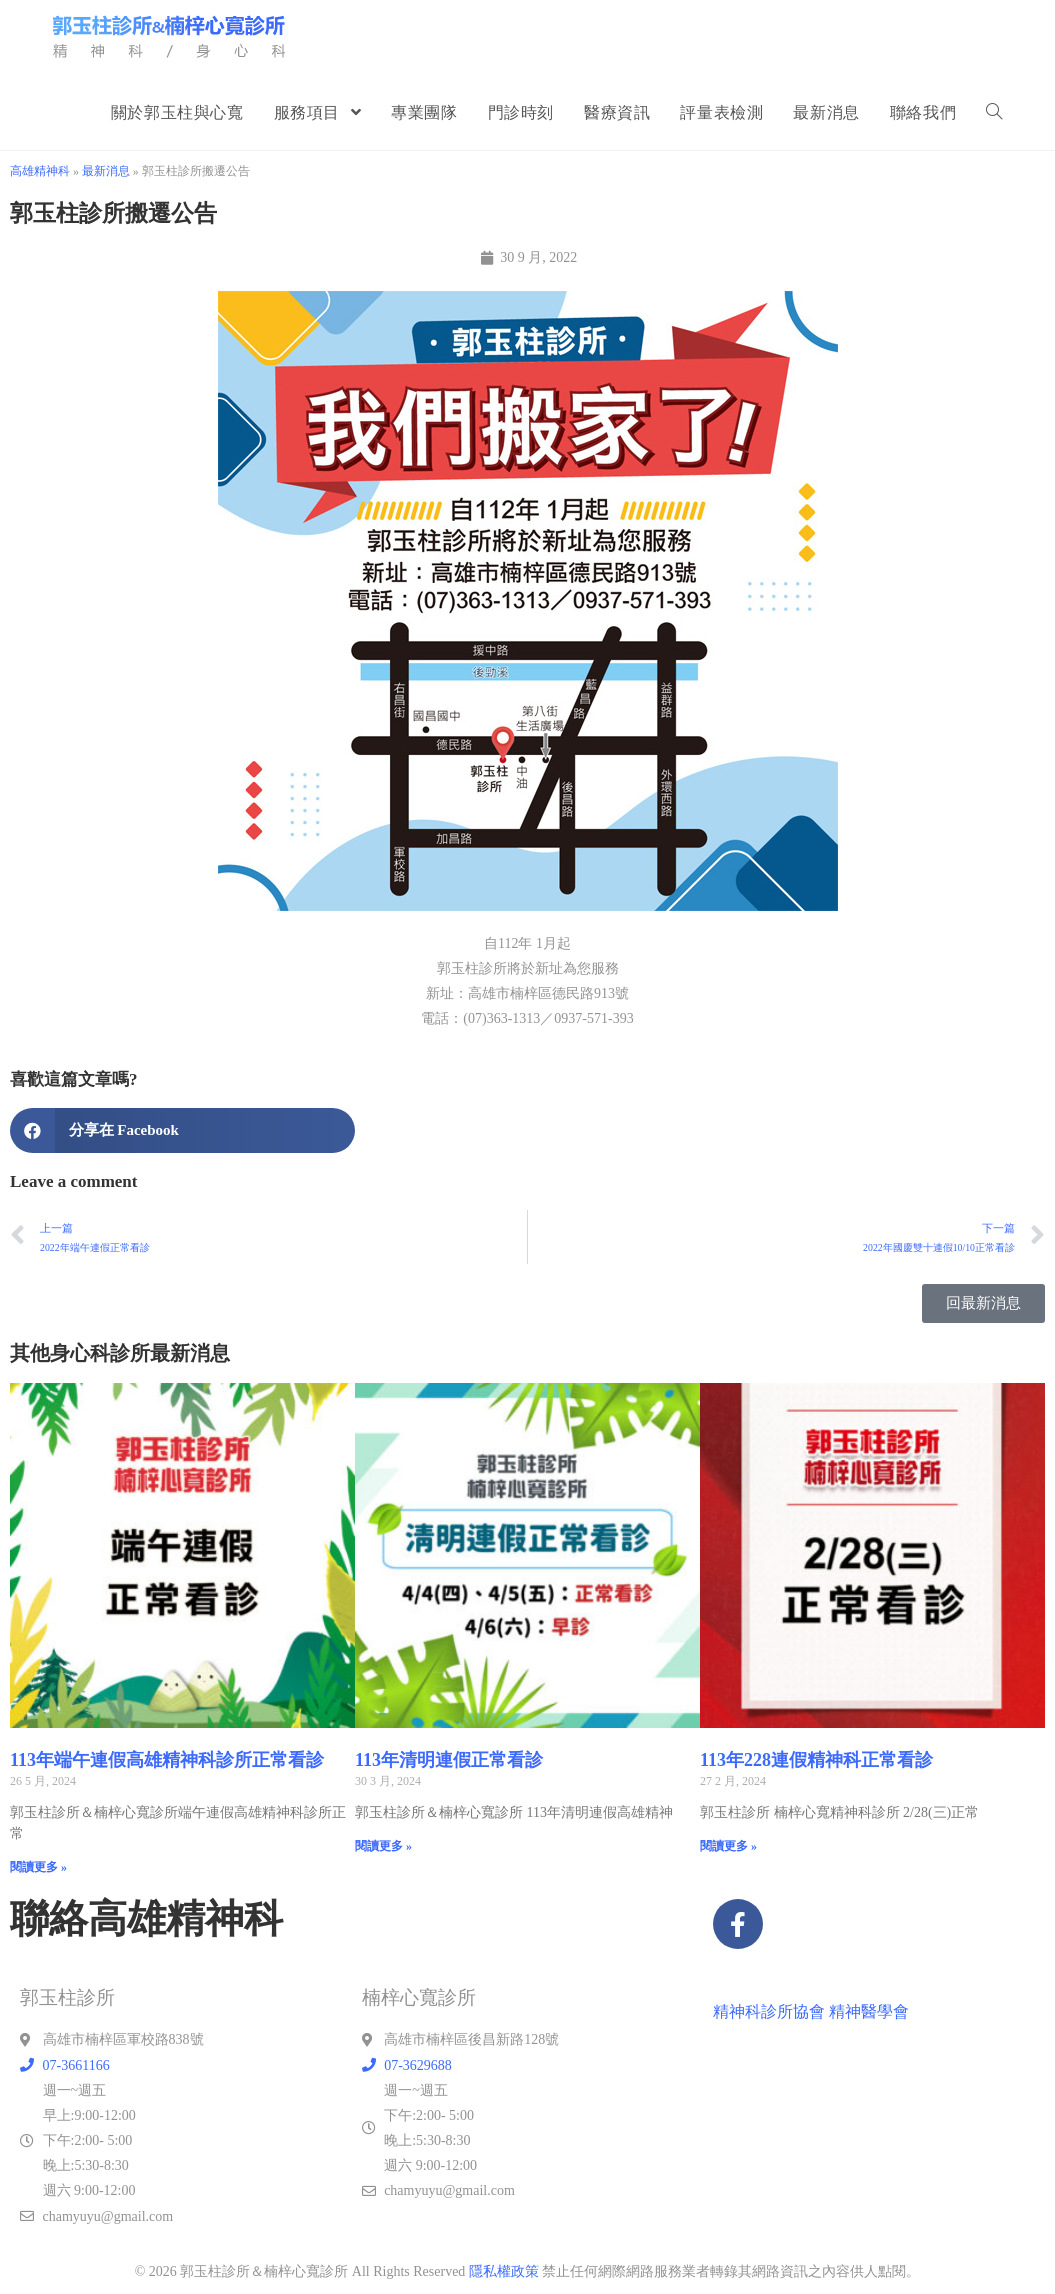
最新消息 (106, 171)
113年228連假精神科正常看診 (816, 1760)
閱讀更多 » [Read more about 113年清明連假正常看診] (383, 1846)
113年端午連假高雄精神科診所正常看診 (167, 1760)
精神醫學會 (869, 2011)
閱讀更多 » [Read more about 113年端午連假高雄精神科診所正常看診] (38, 1867)
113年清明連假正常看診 (449, 1760)
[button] (182, 1130)
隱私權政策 (504, 2271)
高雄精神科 (40, 171)
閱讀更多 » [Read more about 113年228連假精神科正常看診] (728, 1846)
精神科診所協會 (769, 2011)
